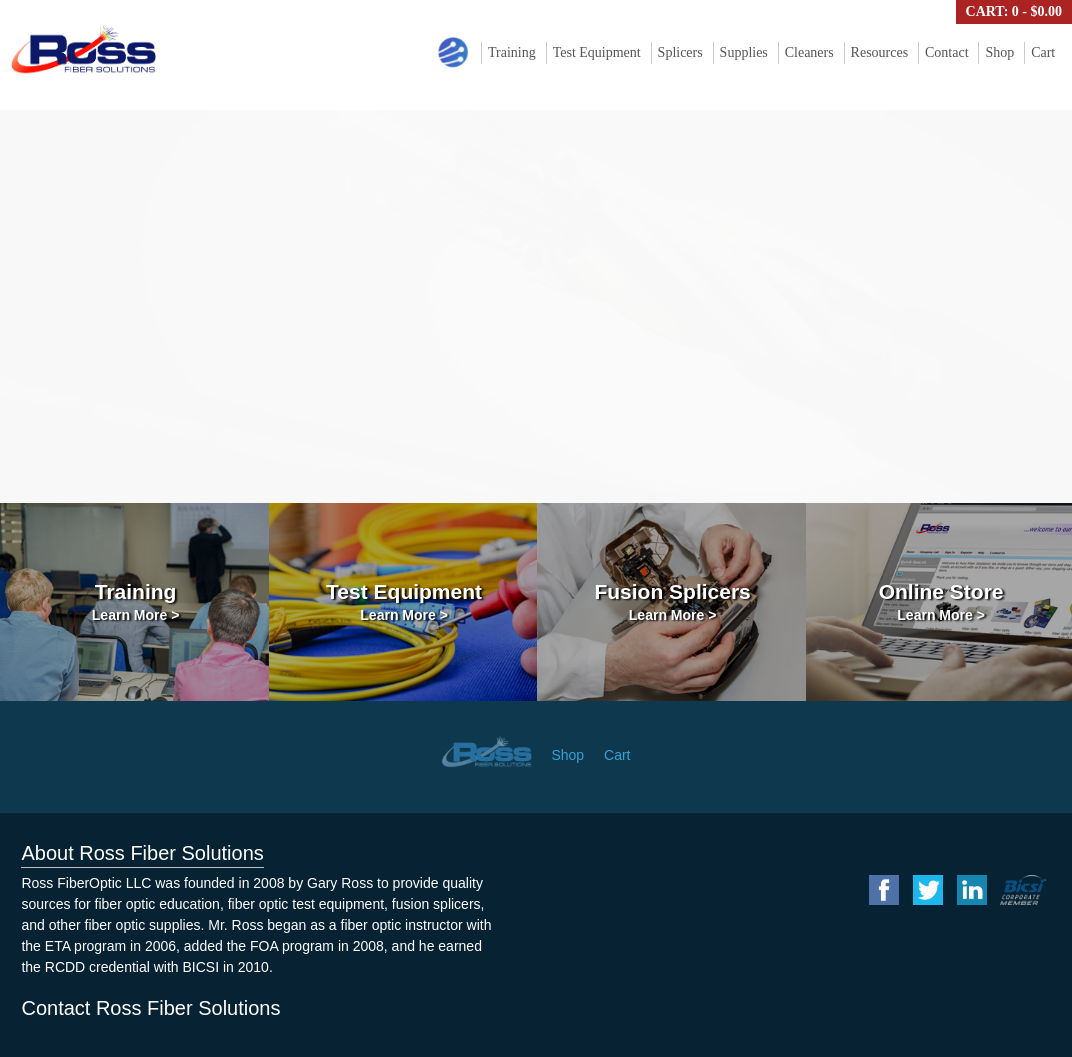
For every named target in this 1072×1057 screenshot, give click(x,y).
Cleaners (809, 52)
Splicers (680, 52)
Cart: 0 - (1014, 11)
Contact (947, 52)
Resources (880, 52)
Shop (999, 52)
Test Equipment (597, 52)
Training (512, 52)
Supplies (744, 52)
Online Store (941, 601)
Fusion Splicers (672, 601)
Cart (1043, 52)
